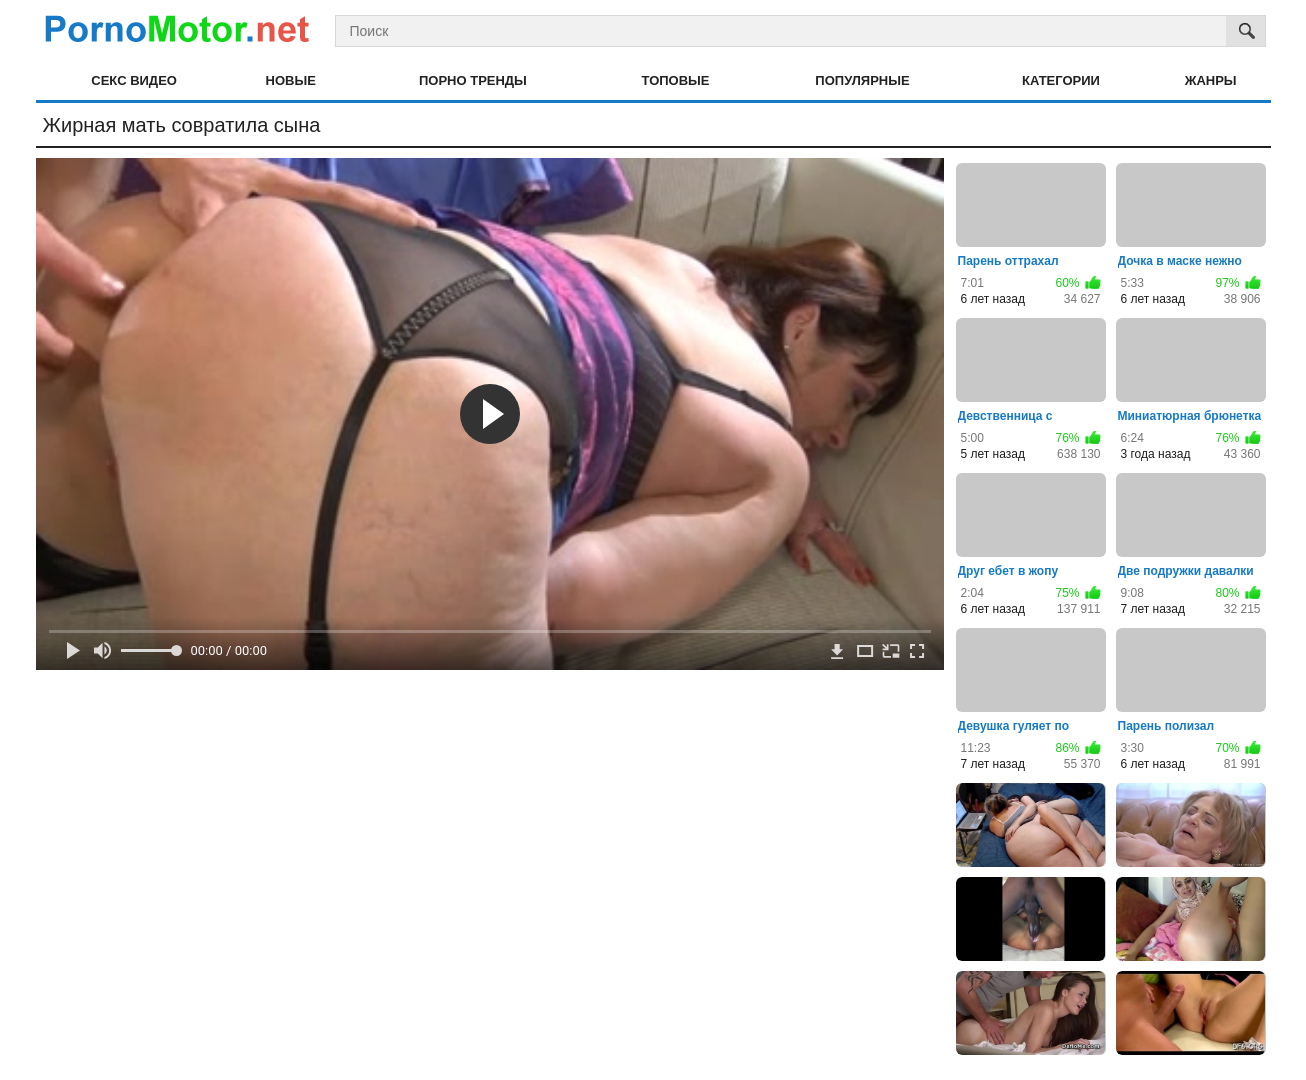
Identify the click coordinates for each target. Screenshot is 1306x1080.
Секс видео (134, 80)
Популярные (862, 80)
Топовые (676, 80)
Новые (291, 80)
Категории (1061, 80)
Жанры (1211, 80)
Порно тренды (473, 80)
